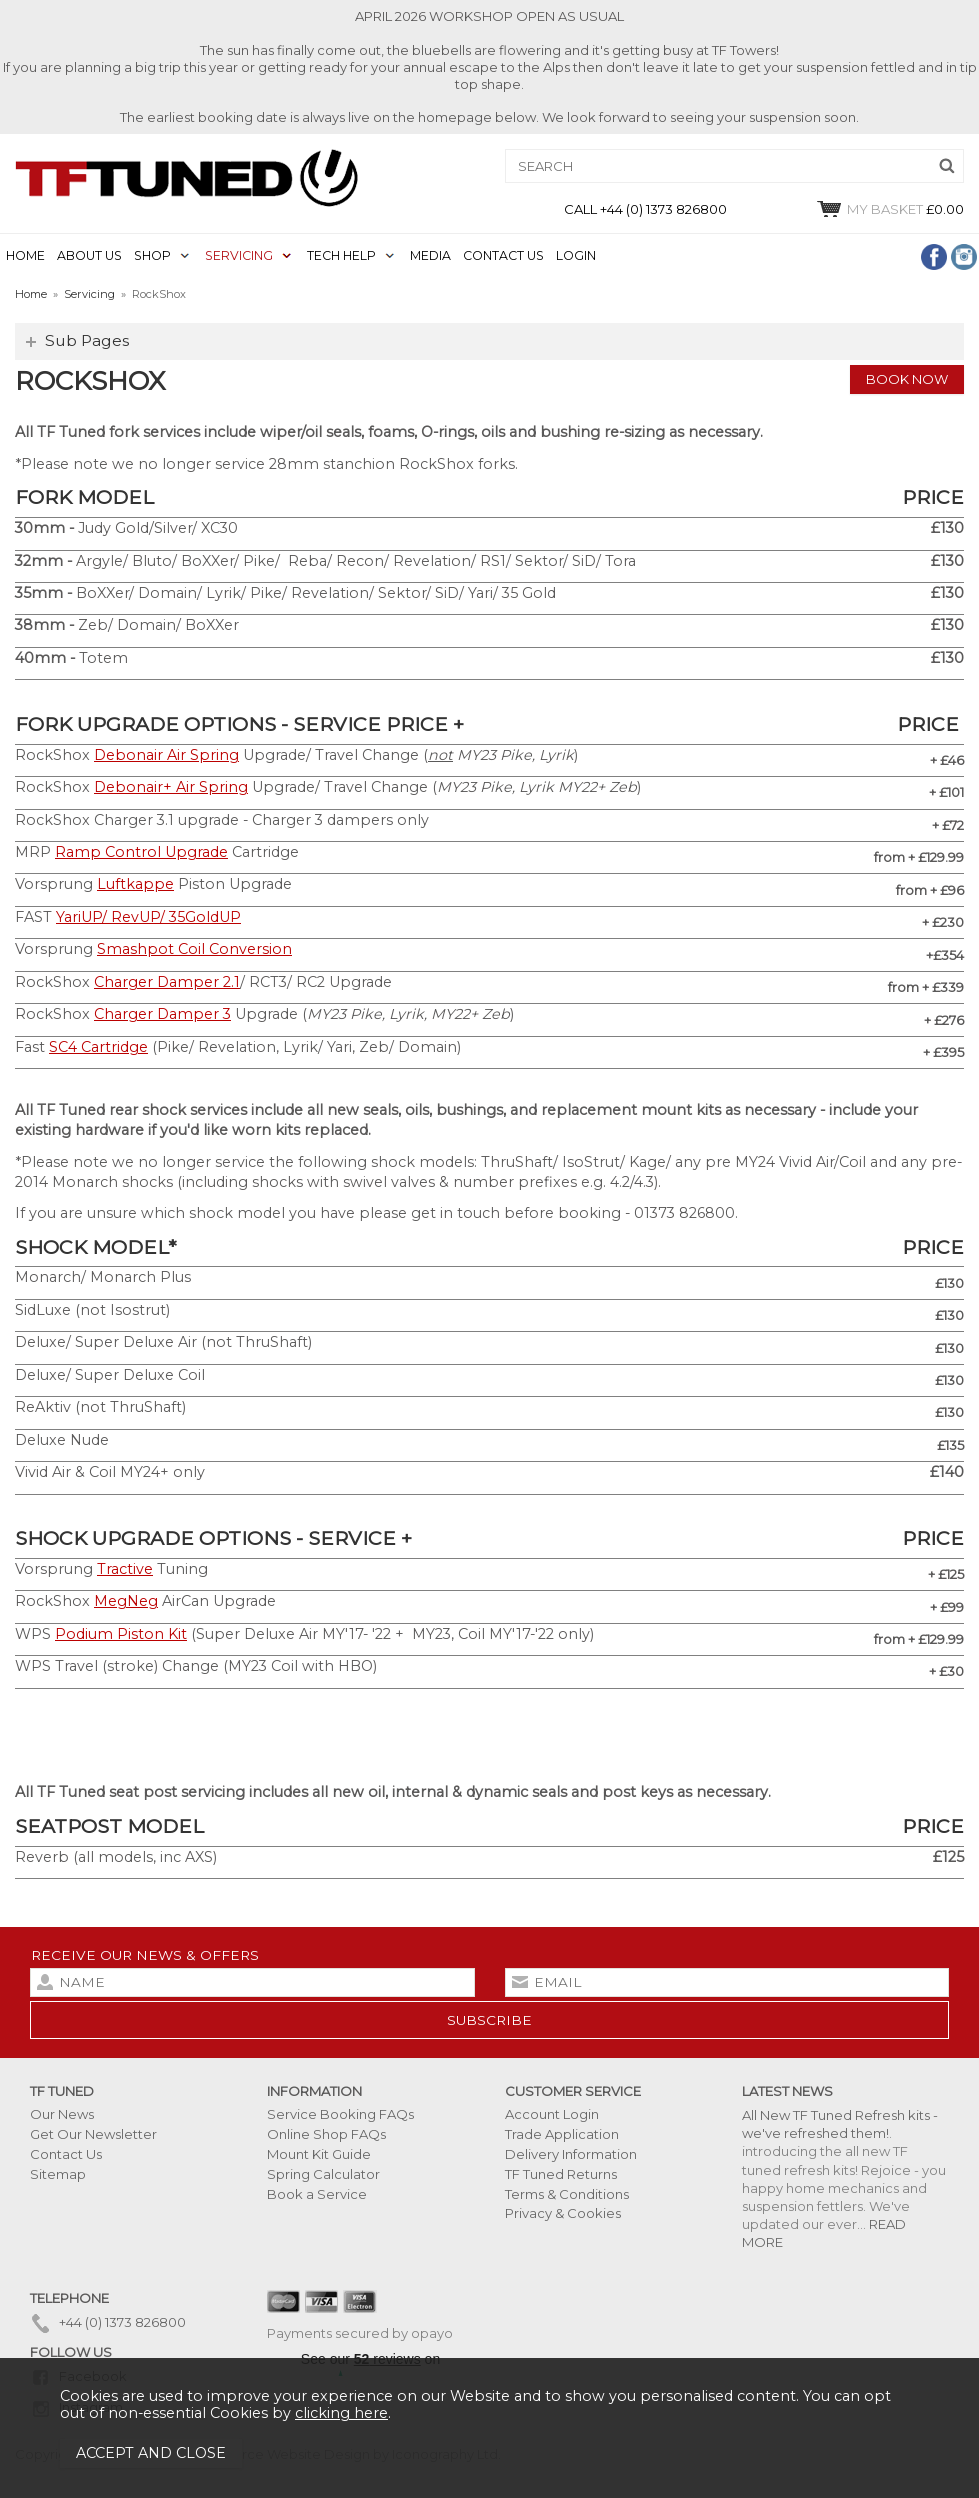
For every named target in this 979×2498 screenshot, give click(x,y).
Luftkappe (135, 884)
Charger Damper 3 (162, 1014)
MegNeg (126, 1601)
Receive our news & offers (145, 1955)
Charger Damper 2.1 (167, 982)
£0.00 (889, 209)
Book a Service (317, 2194)
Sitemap (58, 2174)
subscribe (489, 2020)
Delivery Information (571, 2154)
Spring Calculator (323, 2174)
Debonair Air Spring (166, 755)
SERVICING (239, 255)
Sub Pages (87, 340)
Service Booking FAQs (340, 2114)
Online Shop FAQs (326, 2134)
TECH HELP (341, 255)
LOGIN (576, 255)
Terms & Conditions (567, 2194)
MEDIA (430, 255)
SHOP (152, 255)
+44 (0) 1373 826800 (108, 2322)
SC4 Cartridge (98, 1047)
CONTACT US (503, 255)
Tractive (125, 1569)
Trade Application (562, 2134)
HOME (25, 255)
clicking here (341, 2413)
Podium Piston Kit (121, 1634)
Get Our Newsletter (93, 2134)
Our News (62, 2114)
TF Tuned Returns (561, 2174)
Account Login (552, 2114)
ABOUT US (89, 255)
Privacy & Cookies (563, 2213)
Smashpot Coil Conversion (194, 949)
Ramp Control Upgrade (141, 852)
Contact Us (66, 2154)
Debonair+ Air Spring (171, 787)
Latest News (787, 2091)
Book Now (907, 379)
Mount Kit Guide (319, 2154)
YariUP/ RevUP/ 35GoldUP (148, 917)
